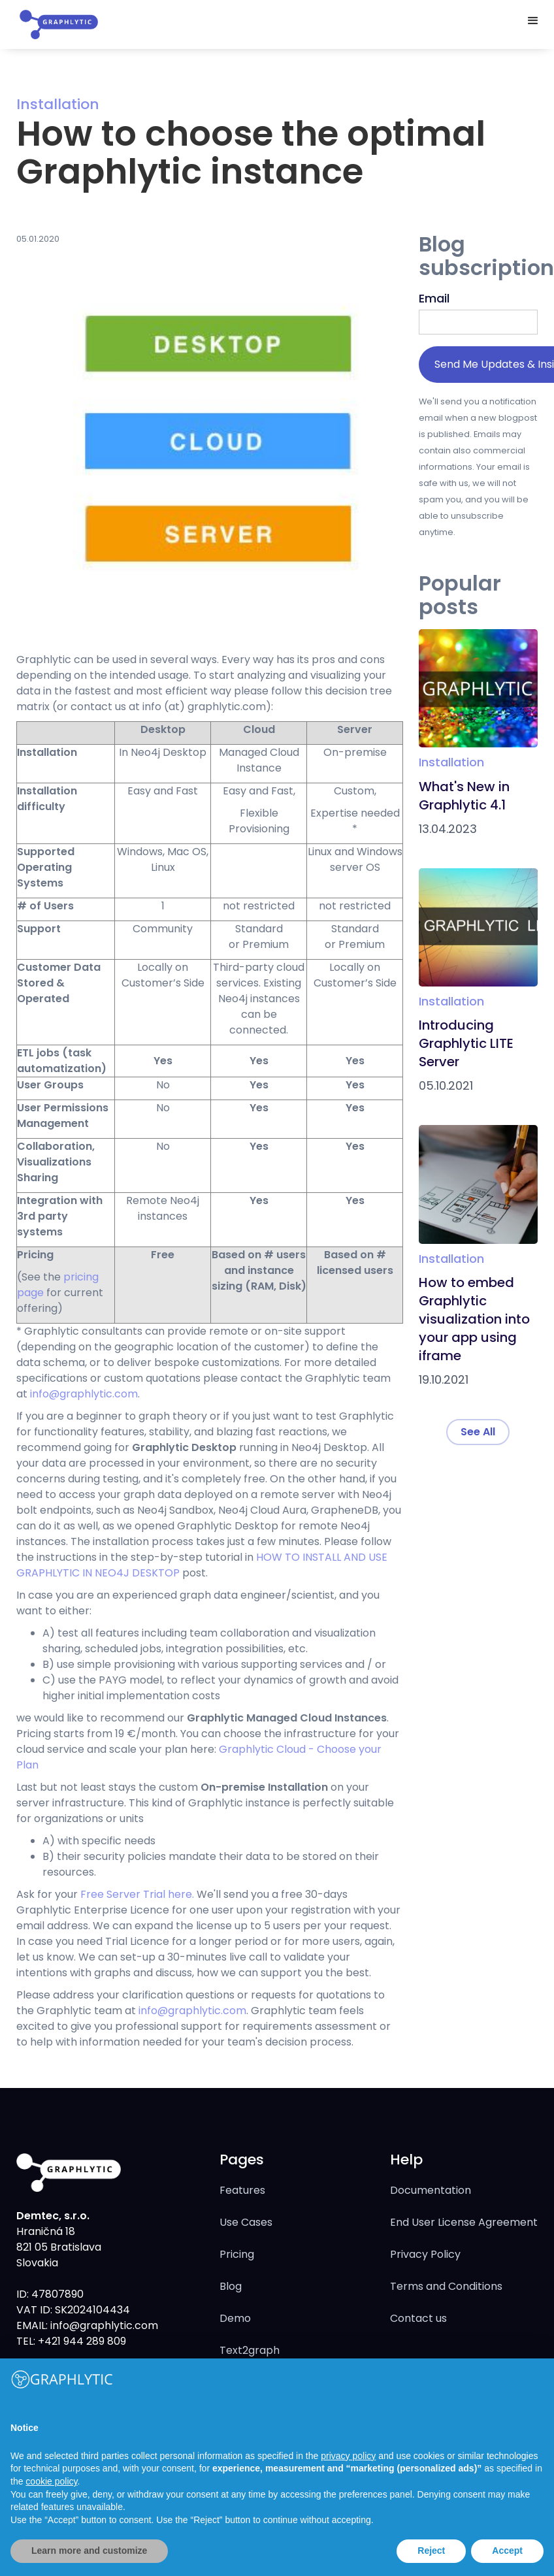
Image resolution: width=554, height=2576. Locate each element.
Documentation (430, 2190)
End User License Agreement (464, 2222)
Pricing (237, 2254)
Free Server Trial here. (137, 1894)
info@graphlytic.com (84, 1393)
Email (434, 298)
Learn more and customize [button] (89, 2550)
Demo (235, 2318)
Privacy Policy (425, 2254)
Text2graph (250, 2350)
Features (242, 2190)
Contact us (418, 2318)
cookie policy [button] (51, 2481)
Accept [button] (507, 2550)
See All (478, 1431)
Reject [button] (431, 2550)
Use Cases (246, 2222)
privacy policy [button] (348, 2456)
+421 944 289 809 (80, 2341)
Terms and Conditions (446, 2286)
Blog (231, 2286)
